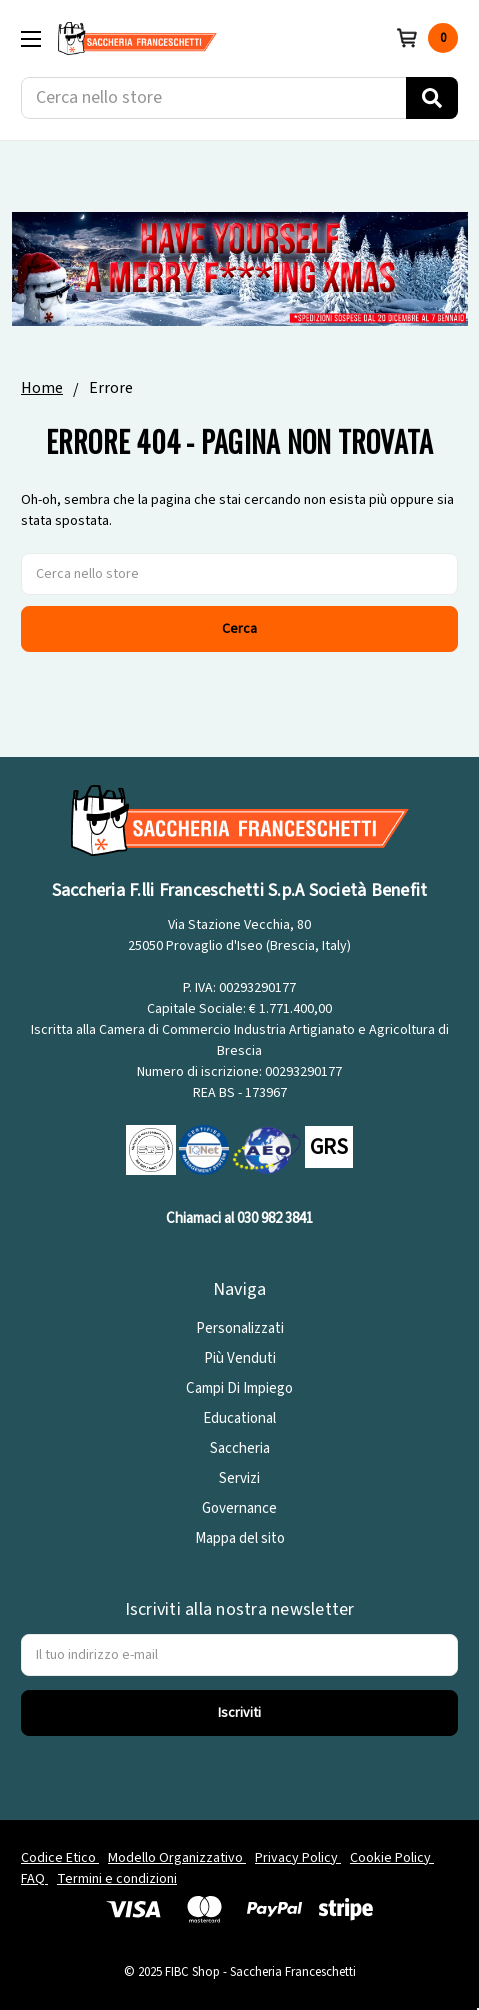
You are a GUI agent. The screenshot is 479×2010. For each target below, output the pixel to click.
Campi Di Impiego (239, 1388)
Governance (239, 1508)
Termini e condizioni (117, 1879)
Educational (239, 1418)
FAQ (34, 1879)
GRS (329, 1147)
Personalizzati (240, 1328)
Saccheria (240, 1448)
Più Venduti (240, 1358)
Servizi (239, 1478)
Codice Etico (60, 1858)
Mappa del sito (240, 1538)
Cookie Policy (392, 1858)
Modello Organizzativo (177, 1858)
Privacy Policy (298, 1858)
